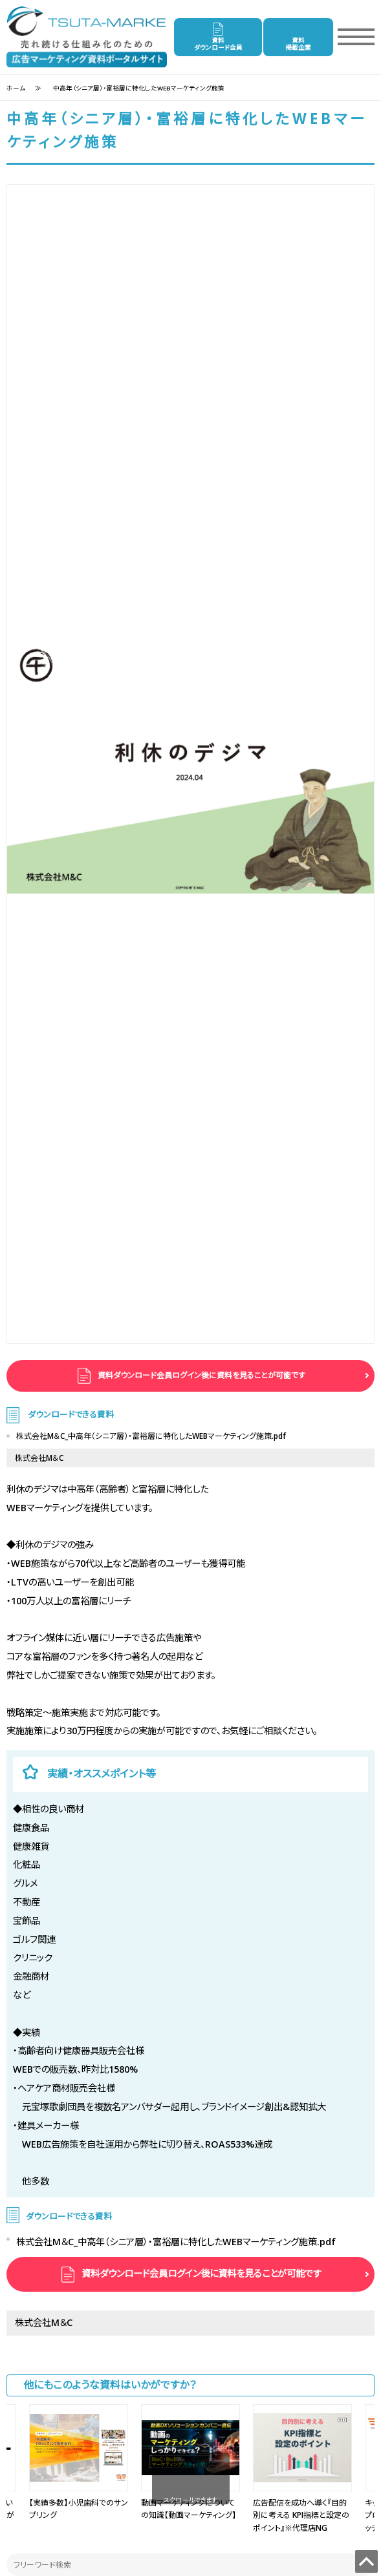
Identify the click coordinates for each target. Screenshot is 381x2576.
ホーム (15, 88)
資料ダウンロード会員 (218, 44)
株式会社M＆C (39, 1457)
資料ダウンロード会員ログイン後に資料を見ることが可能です (200, 1374)
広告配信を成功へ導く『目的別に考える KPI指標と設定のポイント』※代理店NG (301, 2515)
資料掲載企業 (298, 44)
